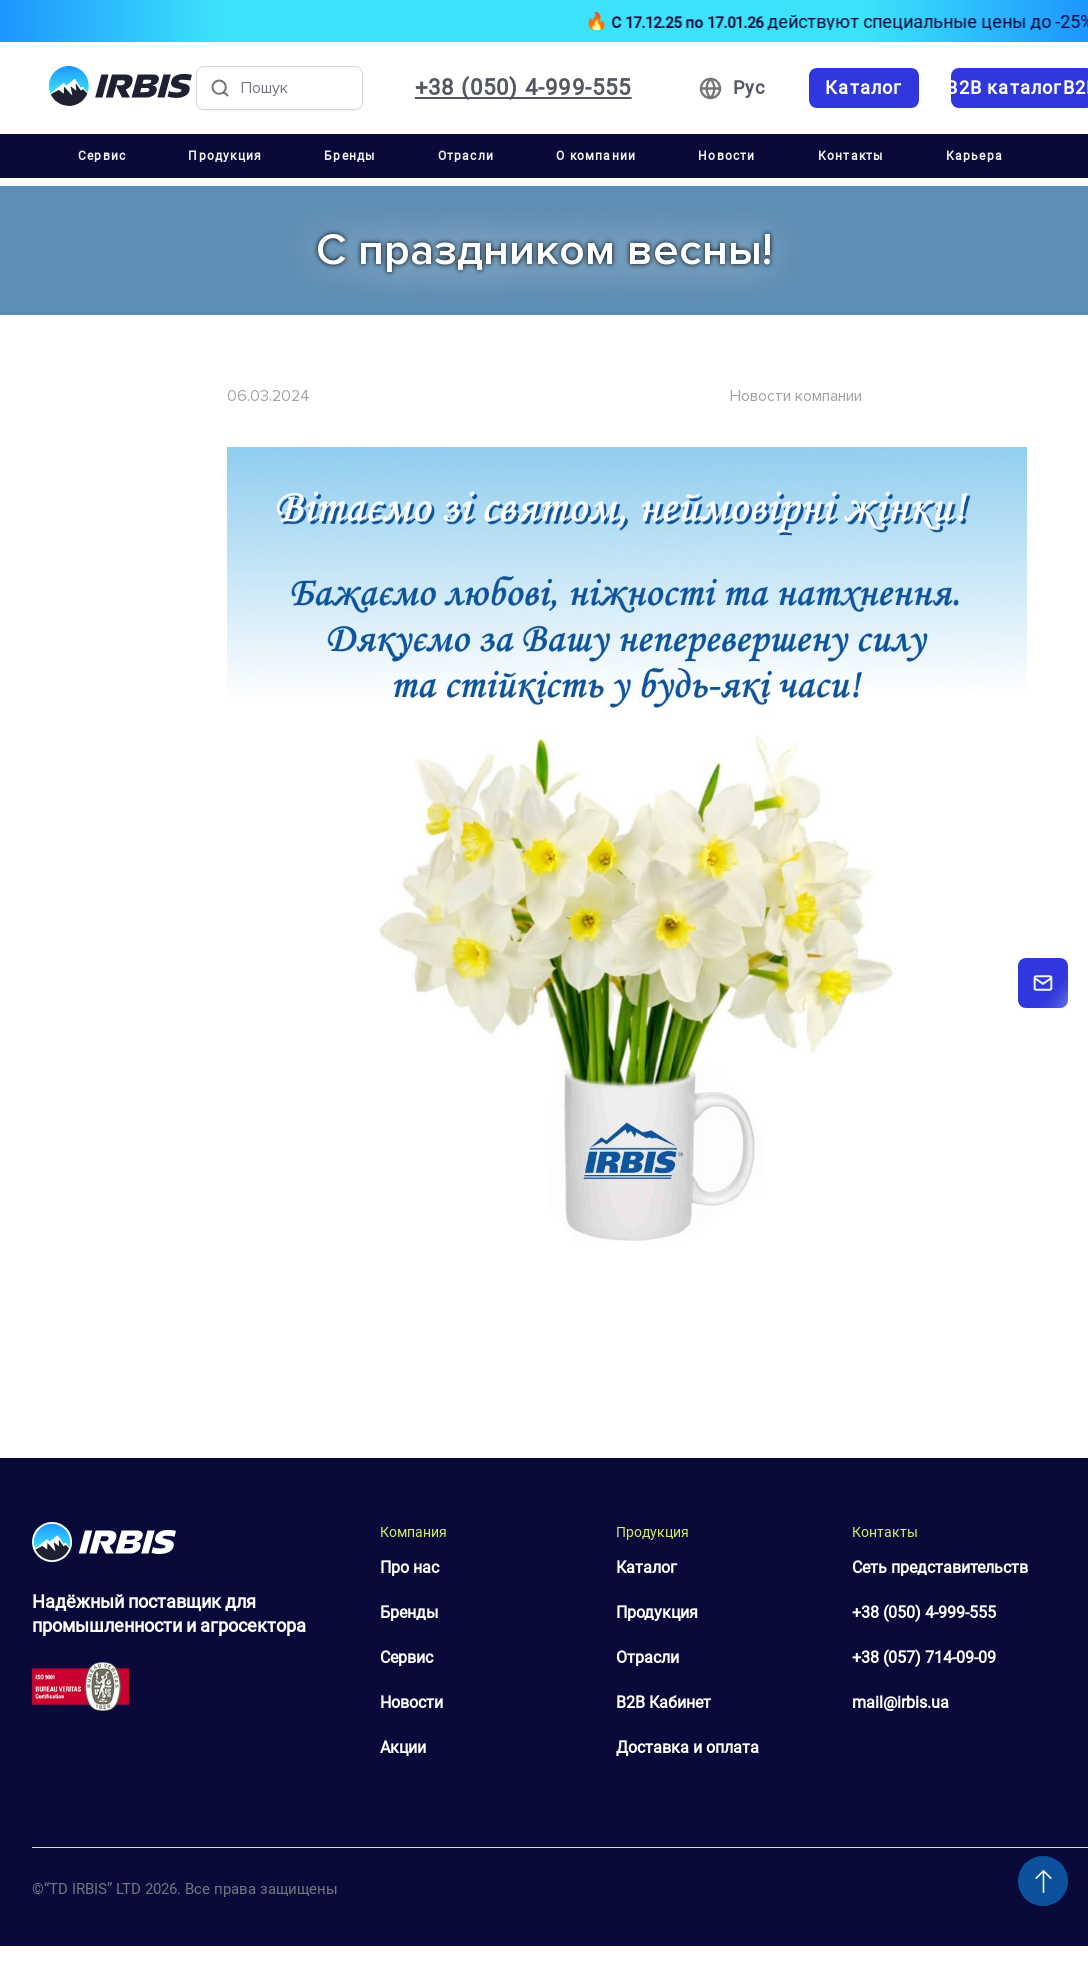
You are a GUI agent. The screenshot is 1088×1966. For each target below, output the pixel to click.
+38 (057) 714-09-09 (924, 1657)
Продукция (225, 156)
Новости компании (796, 396)
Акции (403, 1747)
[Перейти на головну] (120, 88)
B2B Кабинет (663, 1702)
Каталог (646, 1567)
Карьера (974, 156)
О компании (596, 156)
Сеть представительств (940, 1567)
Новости (726, 156)
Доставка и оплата (687, 1747)
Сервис (102, 156)
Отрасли (466, 156)
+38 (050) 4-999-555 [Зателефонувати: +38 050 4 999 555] (523, 88)
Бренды (349, 156)
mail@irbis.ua (900, 1702)
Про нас (409, 1567)
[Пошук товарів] (279, 88)
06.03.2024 (268, 396)
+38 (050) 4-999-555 (924, 1612)
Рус (749, 87)
